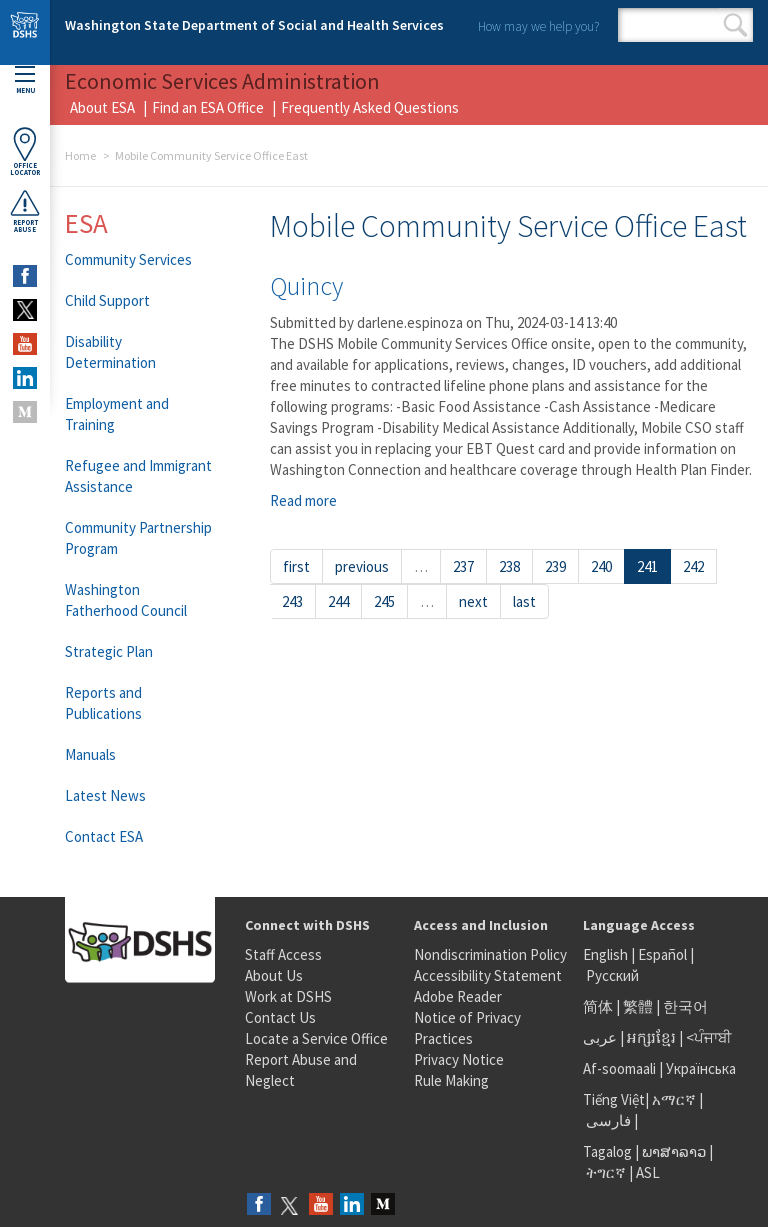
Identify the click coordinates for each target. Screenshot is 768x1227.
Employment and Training (117, 414)
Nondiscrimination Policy (490, 954)
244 (338, 601)
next (473, 601)
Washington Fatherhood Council (126, 600)
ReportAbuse (25, 211)
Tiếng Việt (614, 1099)
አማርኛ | (677, 1099)
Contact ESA (104, 836)
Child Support (107, 300)
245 (384, 601)
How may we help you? (538, 26)
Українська (701, 1068)
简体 (598, 1006)
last (524, 601)
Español (662, 954)
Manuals (90, 754)
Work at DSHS (288, 996)
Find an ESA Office (208, 107)
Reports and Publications (103, 703)
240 (601, 566)
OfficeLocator (25, 151)
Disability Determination (110, 352)
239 (555, 566)
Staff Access (283, 954)
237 (463, 566)
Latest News (105, 795)
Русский (612, 975)
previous (362, 566)
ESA (86, 223)
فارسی (607, 1120)
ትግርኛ (606, 1172)
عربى (600, 1037)
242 (693, 566)
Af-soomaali (619, 1068)
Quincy (306, 285)
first (296, 566)
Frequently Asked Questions (370, 107)
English (607, 954)
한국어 (685, 1006)
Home (80, 155)
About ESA (102, 107)
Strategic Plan (109, 651)
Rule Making (451, 1080)
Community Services (128, 259)
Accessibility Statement (488, 975)
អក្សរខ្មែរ (651, 1037)
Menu (25, 80)
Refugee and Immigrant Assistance (138, 476)
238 (509, 566)
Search (735, 25)
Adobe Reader (458, 996)
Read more (303, 500)
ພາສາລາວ (674, 1151)
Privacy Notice (459, 1059)
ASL (648, 1172)
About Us (274, 975)
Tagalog (607, 1151)
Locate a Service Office (316, 1038)
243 (292, 601)
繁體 (639, 1006)
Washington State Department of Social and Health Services (254, 25)
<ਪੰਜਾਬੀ (709, 1037)
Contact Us (280, 1017)
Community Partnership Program (138, 538)
